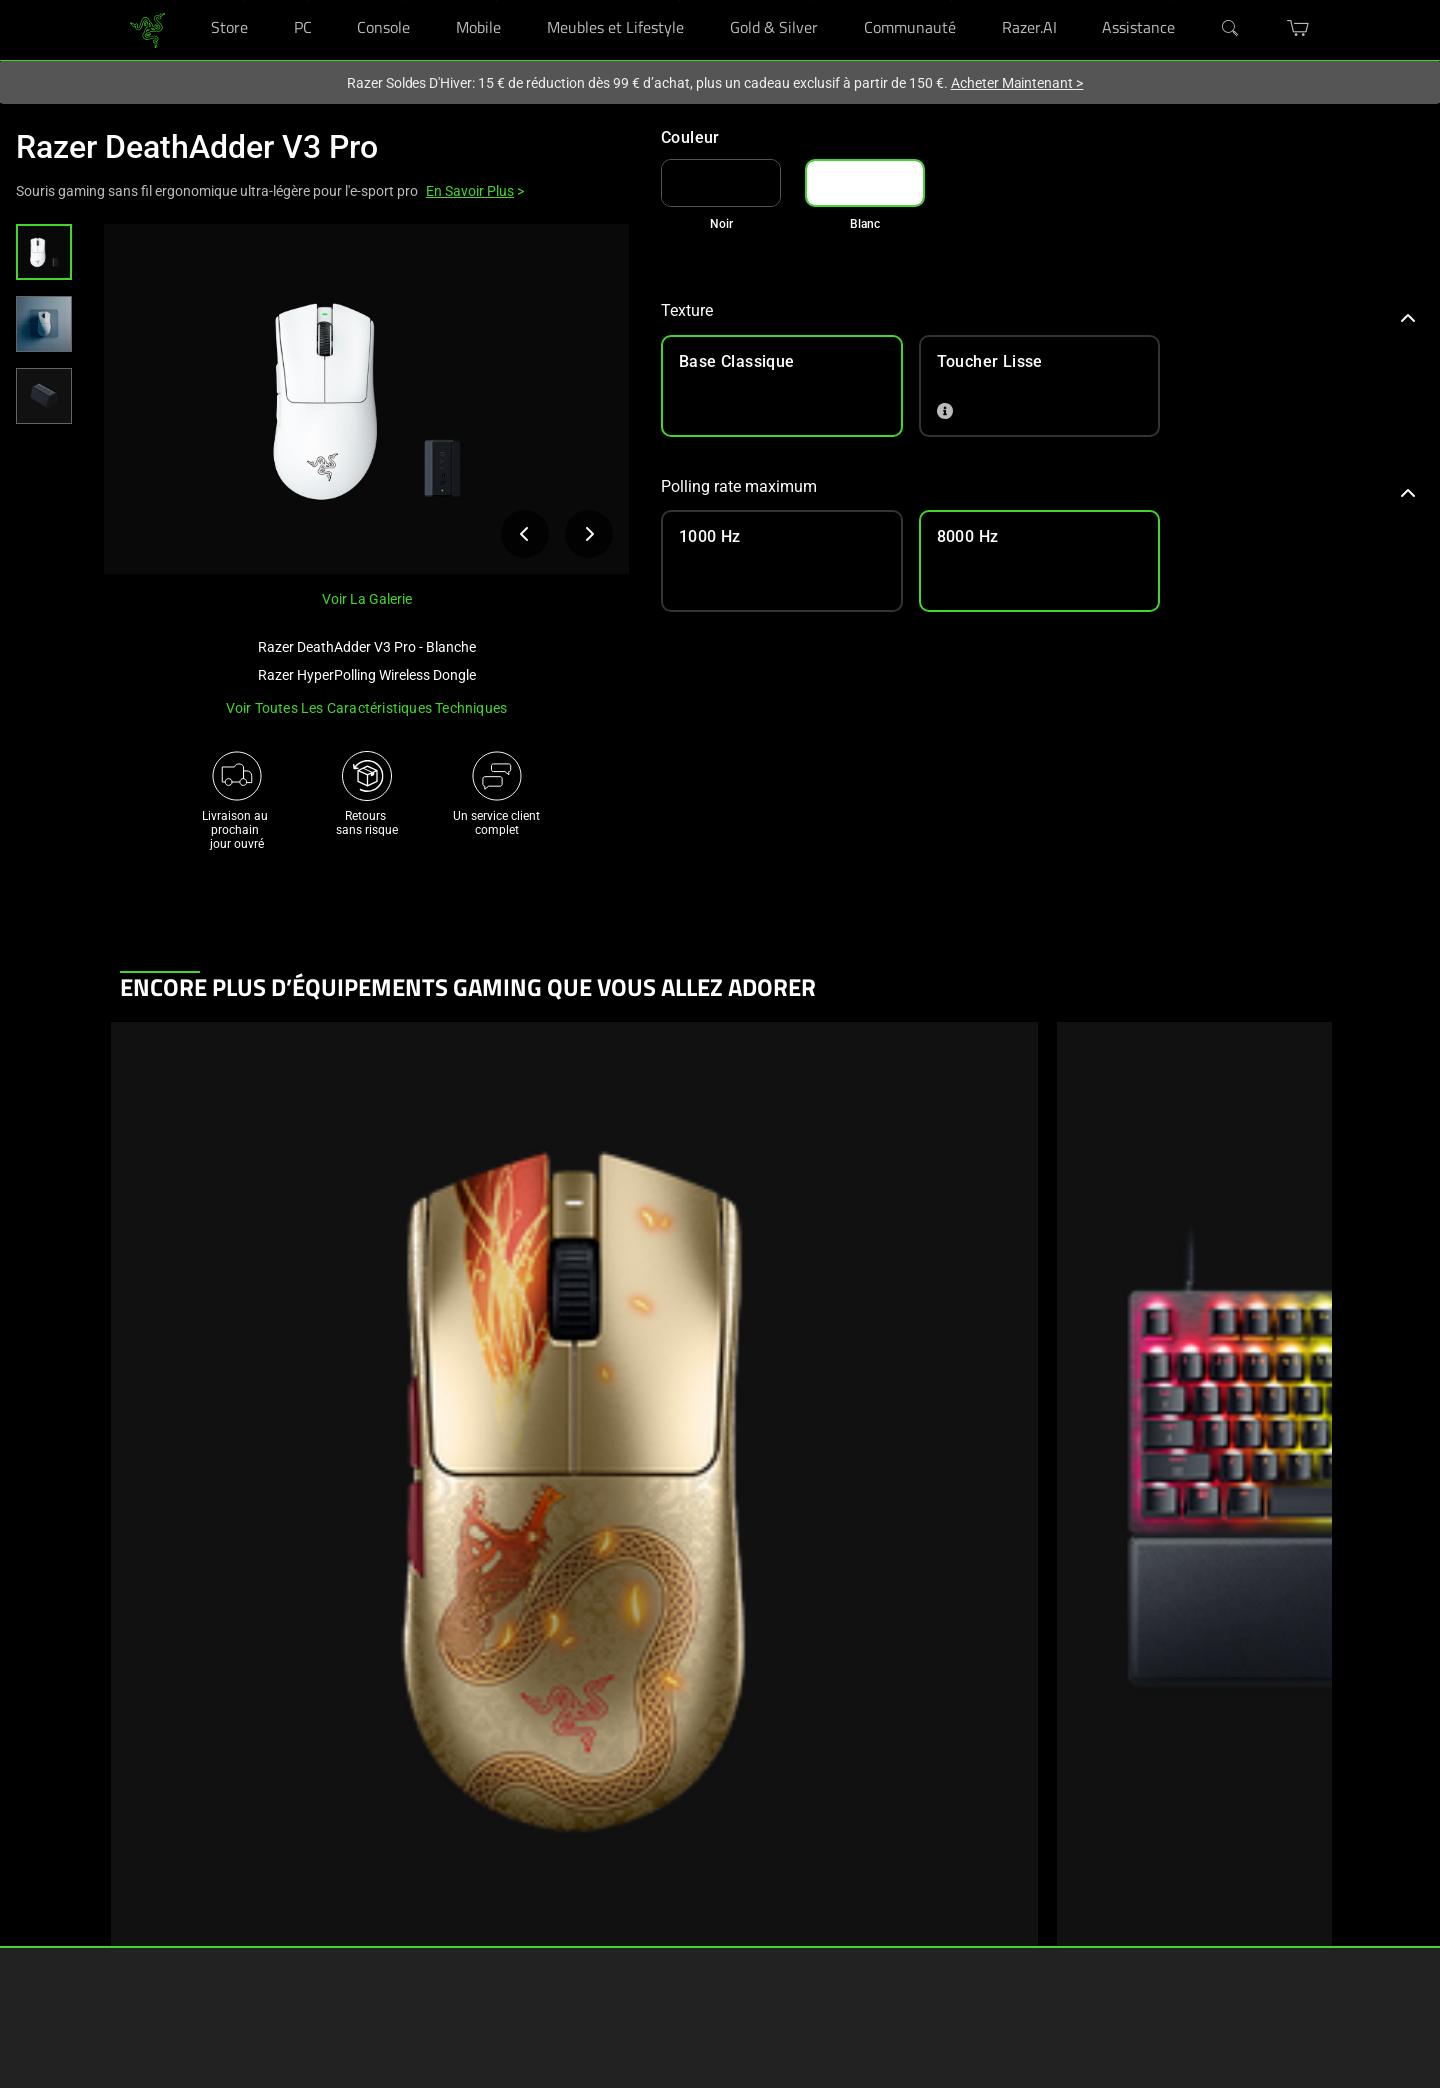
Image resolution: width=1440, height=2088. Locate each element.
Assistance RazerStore (538, 1870)
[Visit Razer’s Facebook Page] (850, 1815)
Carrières (681, 1840)
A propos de (689, 1810)
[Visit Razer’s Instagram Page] (850, 1848)
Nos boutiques (159, 1870)
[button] (44, 252)
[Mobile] (496, 0)
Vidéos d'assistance (531, 1930)
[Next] (1294, 1486)
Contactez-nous (699, 1930)
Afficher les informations (265, 1313)
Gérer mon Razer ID (529, 1900)
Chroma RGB (333, 1840)
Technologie (331, 1810)
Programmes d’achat (177, 1900)
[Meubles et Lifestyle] (679, 0)
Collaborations (339, 1930)
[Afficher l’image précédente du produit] (525, 534)
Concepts (324, 1870)
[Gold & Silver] (813, 0)
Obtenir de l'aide (521, 1810)
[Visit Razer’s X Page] (850, 1914)
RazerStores (152, 1810)
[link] (147, 28)
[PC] (307, 0)
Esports (319, 1900)
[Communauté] (951, 0)
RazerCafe (147, 1840)
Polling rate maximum (1038, 486)
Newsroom (686, 1870)
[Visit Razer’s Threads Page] (850, 1881)
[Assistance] (1170, 0)
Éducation (147, 1930)
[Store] (243, 0)
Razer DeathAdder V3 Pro (197, 147)
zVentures (684, 1900)
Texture (1038, 310)
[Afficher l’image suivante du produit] (589, 534)
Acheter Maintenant (1017, 83)
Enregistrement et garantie (549, 1840)
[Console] (405, 0)
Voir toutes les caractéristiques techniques (367, 708)
